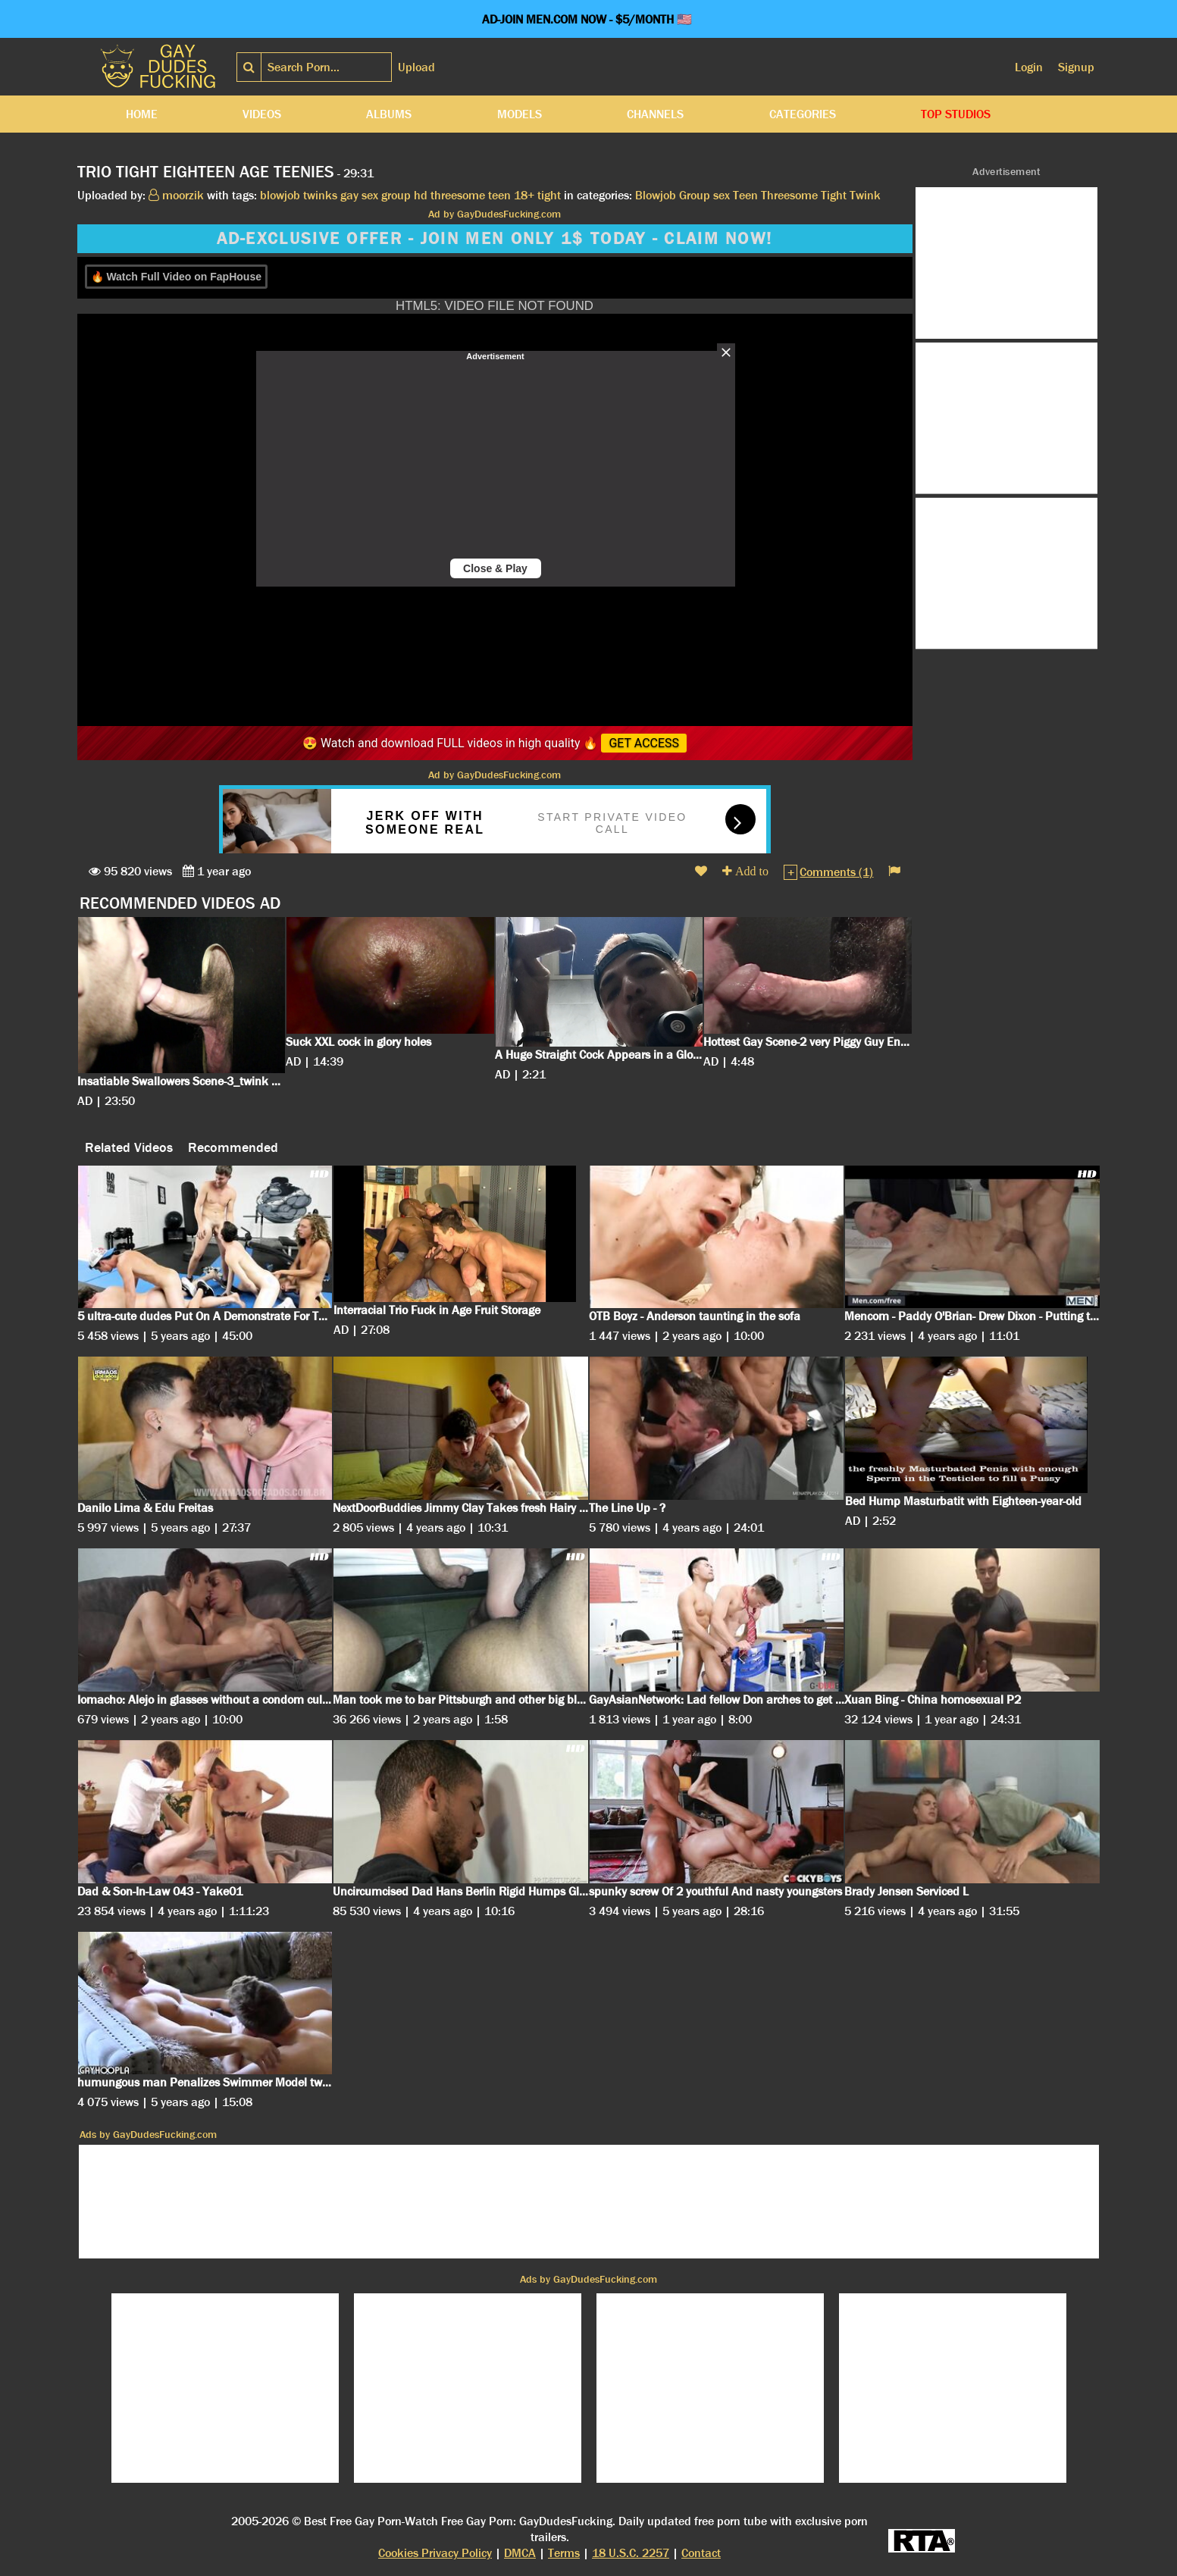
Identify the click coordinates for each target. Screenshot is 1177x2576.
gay (349, 195)
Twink (865, 195)
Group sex (704, 195)
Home (142, 114)
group (396, 195)
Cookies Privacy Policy (435, 2553)
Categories (802, 114)
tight (549, 195)
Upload (416, 67)
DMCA (520, 2553)
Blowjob (655, 195)
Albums (389, 114)
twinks (320, 195)
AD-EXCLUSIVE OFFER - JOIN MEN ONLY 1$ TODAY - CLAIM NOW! (495, 238)
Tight (834, 195)
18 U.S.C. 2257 (630, 2553)
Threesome (789, 195)
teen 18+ (511, 195)
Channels (655, 114)
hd (420, 195)
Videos (262, 114)
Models (519, 114)
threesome (457, 195)
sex (370, 195)
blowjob (280, 195)
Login (1029, 67)
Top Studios (956, 114)
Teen (745, 195)
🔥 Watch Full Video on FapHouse (176, 277)
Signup (1076, 67)
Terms (564, 2553)
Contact (701, 2553)
